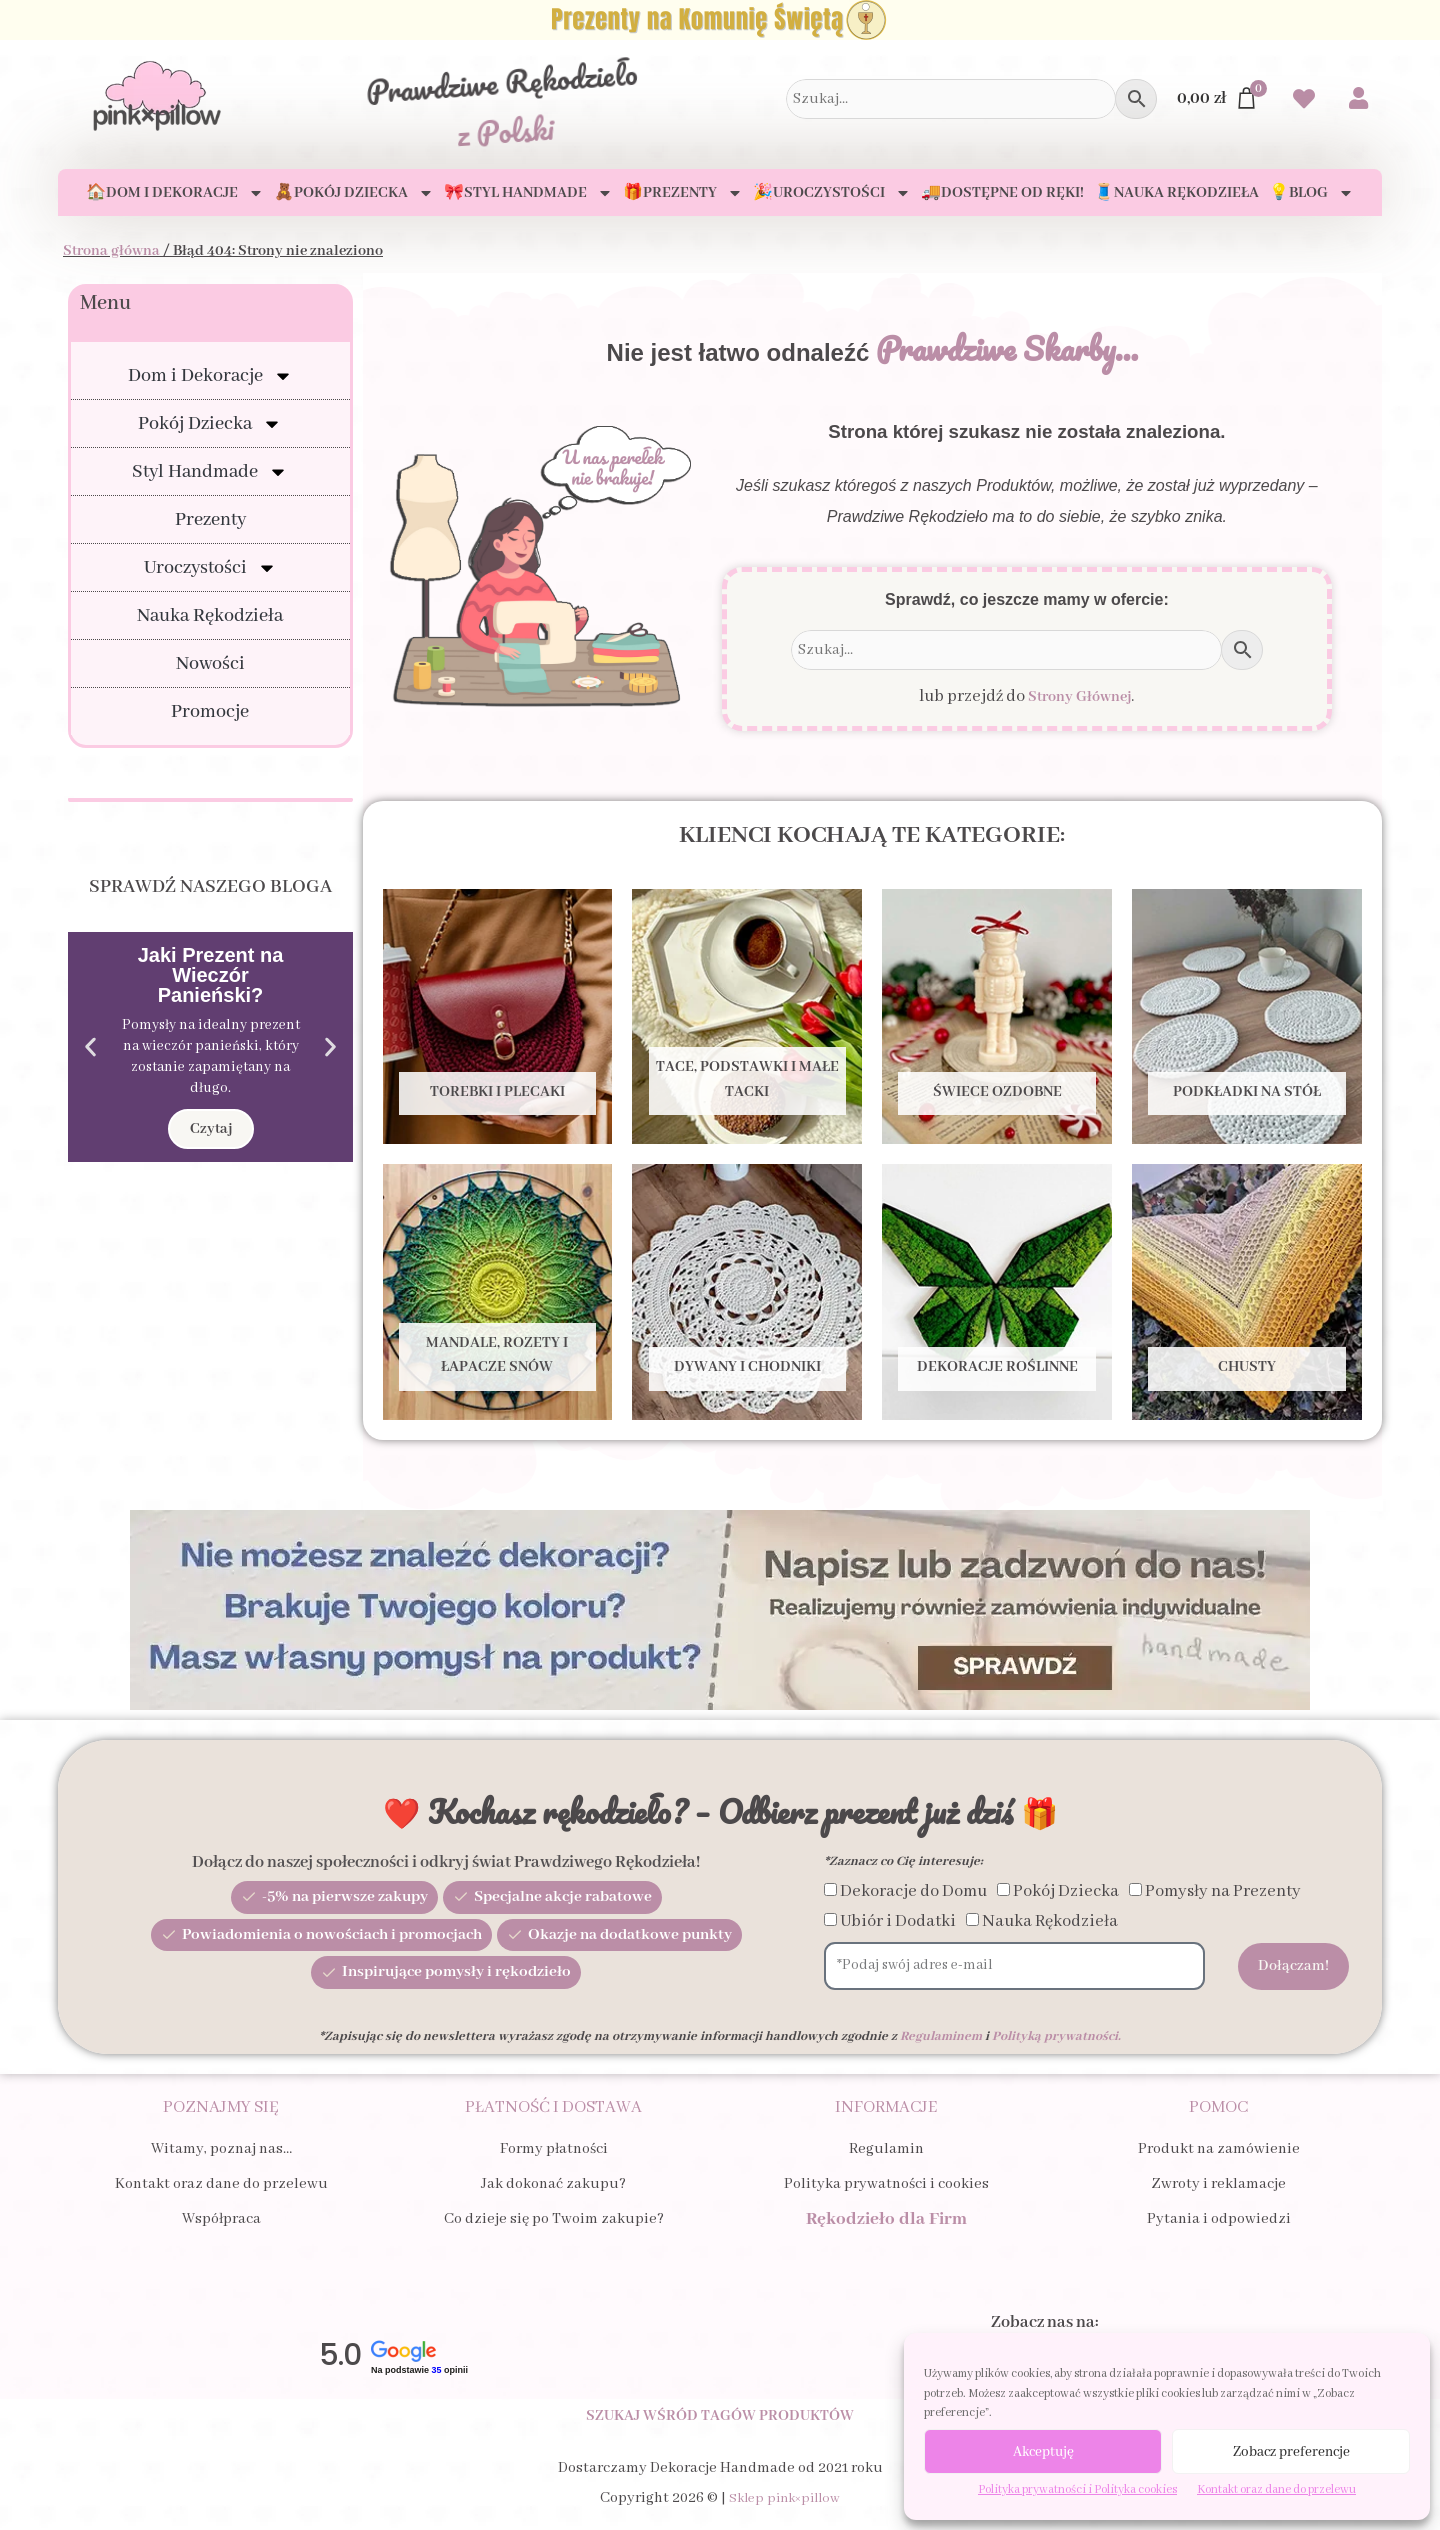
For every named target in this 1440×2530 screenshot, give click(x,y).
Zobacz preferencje (1291, 2452)
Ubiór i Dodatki (898, 1921)
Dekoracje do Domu (913, 1891)
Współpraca (221, 2219)
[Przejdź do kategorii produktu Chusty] (1247, 1291)
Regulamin (886, 2149)
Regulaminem (941, 2036)
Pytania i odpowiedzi (1219, 2219)
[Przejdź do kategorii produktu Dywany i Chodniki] (747, 1291)
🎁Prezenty (683, 193)
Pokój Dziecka (210, 424)
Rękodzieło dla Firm (886, 2219)
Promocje (210, 712)
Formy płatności (554, 2149)
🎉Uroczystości (832, 193)
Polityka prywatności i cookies (886, 2184)
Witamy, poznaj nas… (221, 2149)
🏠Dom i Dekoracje (175, 193)
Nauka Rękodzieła (210, 616)
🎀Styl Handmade (528, 193)
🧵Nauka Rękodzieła (1176, 193)
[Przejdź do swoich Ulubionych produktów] (1304, 101)
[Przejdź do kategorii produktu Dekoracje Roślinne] (997, 1291)
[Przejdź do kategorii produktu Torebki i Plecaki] (498, 1016)
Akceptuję (1043, 2452)
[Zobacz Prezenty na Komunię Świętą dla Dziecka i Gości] (720, 20)
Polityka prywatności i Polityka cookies (1077, 2489)
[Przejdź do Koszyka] (1218, 99)
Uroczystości (210, 568)
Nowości (210, 664)
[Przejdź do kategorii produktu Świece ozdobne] (997, 1016)
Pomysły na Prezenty (1223, 1891)
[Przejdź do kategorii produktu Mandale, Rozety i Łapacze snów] (498, 1291)
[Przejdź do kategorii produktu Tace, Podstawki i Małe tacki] (747, 1016)
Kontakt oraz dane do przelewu (1276, 2489)
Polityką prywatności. (1056, 2036)
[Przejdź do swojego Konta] (1358, 100)
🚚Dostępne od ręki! (1002, 193)
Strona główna (111, 251)
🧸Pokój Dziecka (354, 193)
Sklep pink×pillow (784, 2515)
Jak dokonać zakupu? (553, 2184)
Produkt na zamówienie (1219, 2149)
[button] (90, 1047)
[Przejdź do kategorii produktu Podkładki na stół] (1247, 1016)
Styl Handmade (210, 472)
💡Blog (1311, 193)
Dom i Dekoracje (210, 376)
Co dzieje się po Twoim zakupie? (554, 2219)
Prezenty (210, 520)
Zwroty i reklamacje (1218, 2184)
